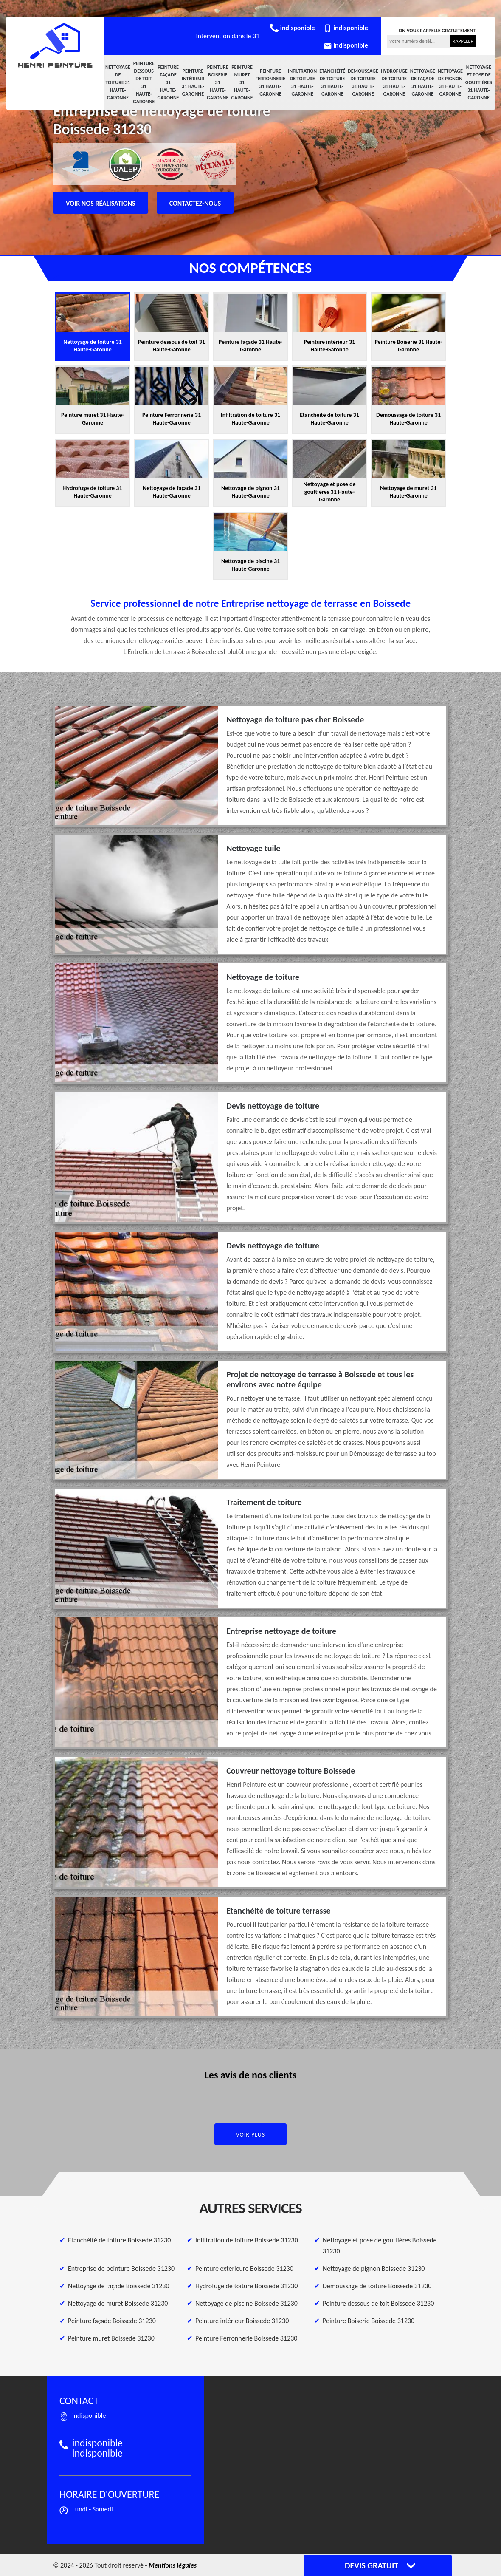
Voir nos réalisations (100, 203)
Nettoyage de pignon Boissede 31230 (374, 2269)
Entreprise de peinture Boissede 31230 (121, 2269)
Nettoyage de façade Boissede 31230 (118, 2286)
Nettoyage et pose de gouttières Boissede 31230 (379, 2245)
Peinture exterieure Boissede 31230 (244, 2269)
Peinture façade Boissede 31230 (112, 2321)
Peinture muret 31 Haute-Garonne (242, 82)
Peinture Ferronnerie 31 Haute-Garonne (270, 82)
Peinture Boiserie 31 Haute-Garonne (217, 82)
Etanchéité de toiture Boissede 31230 (119, 2240)
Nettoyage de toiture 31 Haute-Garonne (117, 82)
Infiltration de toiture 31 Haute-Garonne (302, 82)
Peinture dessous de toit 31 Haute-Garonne (144, 82)
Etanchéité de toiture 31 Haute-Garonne (332, 82)
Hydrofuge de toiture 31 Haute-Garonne (394, 82)
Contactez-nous (195, 203)
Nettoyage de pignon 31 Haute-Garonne (450, 82)
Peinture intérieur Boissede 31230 (242, 2321)
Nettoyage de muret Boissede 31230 (118, 2303)
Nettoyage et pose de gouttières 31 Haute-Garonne (478, 82)
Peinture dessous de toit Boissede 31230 (378, 2303)
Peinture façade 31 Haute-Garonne (168, 82)
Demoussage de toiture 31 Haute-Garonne (363, 82)
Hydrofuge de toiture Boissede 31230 (246, 2286)
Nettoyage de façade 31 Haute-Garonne (422, 82)
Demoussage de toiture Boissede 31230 (377, 2286)
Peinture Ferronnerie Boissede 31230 (246, 2338)
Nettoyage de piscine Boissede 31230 (246, 2303)
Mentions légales (173, 2565)
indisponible (292, 28)
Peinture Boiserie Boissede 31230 (368, 2321)
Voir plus (250, 2134)
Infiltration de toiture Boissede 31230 (246, 2240)
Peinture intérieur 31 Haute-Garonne (193, 82)
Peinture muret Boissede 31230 (111, 2338)
